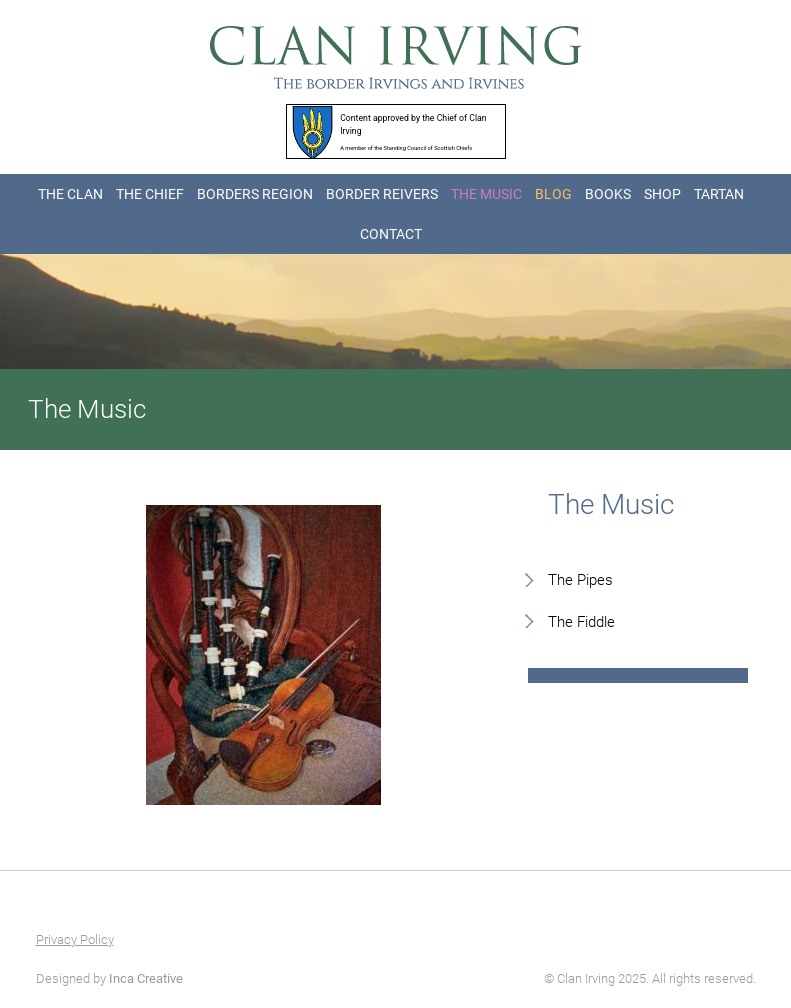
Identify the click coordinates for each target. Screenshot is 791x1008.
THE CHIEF (150, 194)
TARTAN (719, 194)
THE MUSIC (486, 194)
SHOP (662, 194)
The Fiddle (581, 622)
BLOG (553, 194)
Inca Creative (146, 978)
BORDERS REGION (255, 194)
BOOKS (608, 194)
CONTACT (391, 234)
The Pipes (580, 580)
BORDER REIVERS (382, 194)
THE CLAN (70, 194)
